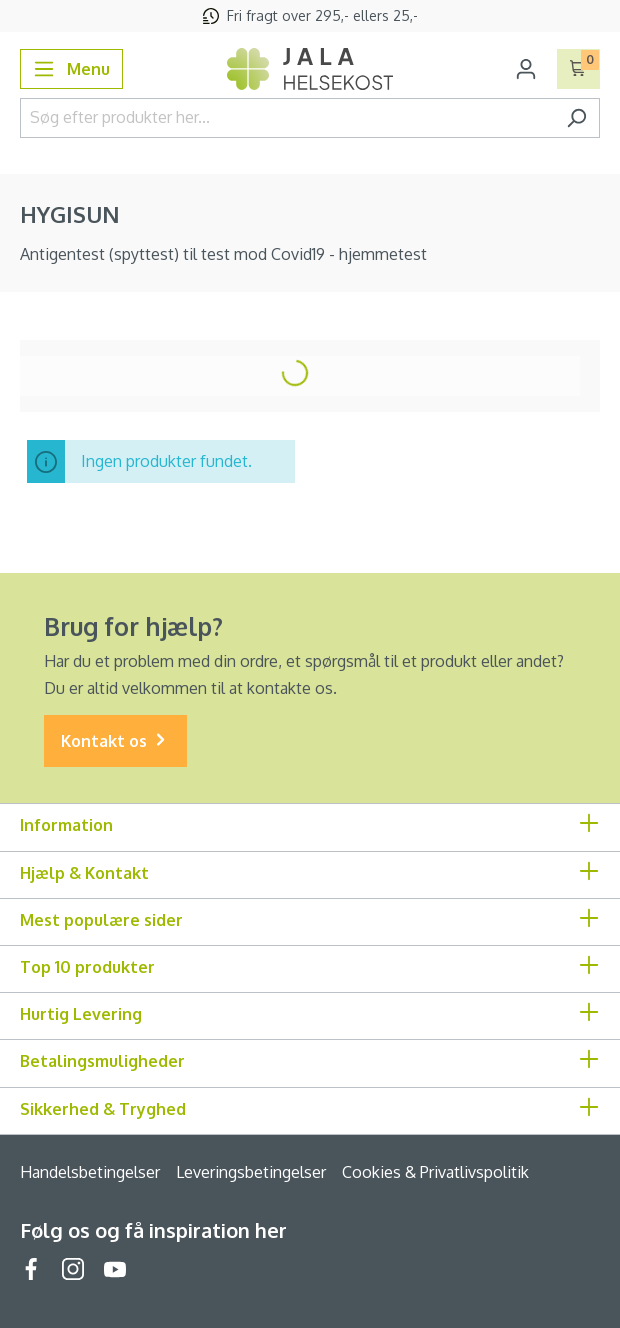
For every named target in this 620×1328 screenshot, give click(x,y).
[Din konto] (526, 69)
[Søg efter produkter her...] (287, 118)
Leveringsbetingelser (251, 1172)
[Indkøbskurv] (578, 69)
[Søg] (576, 118)
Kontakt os (115, 741)
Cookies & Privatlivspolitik (435, 1172)
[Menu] (71, 69)
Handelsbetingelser (90, 1172)
